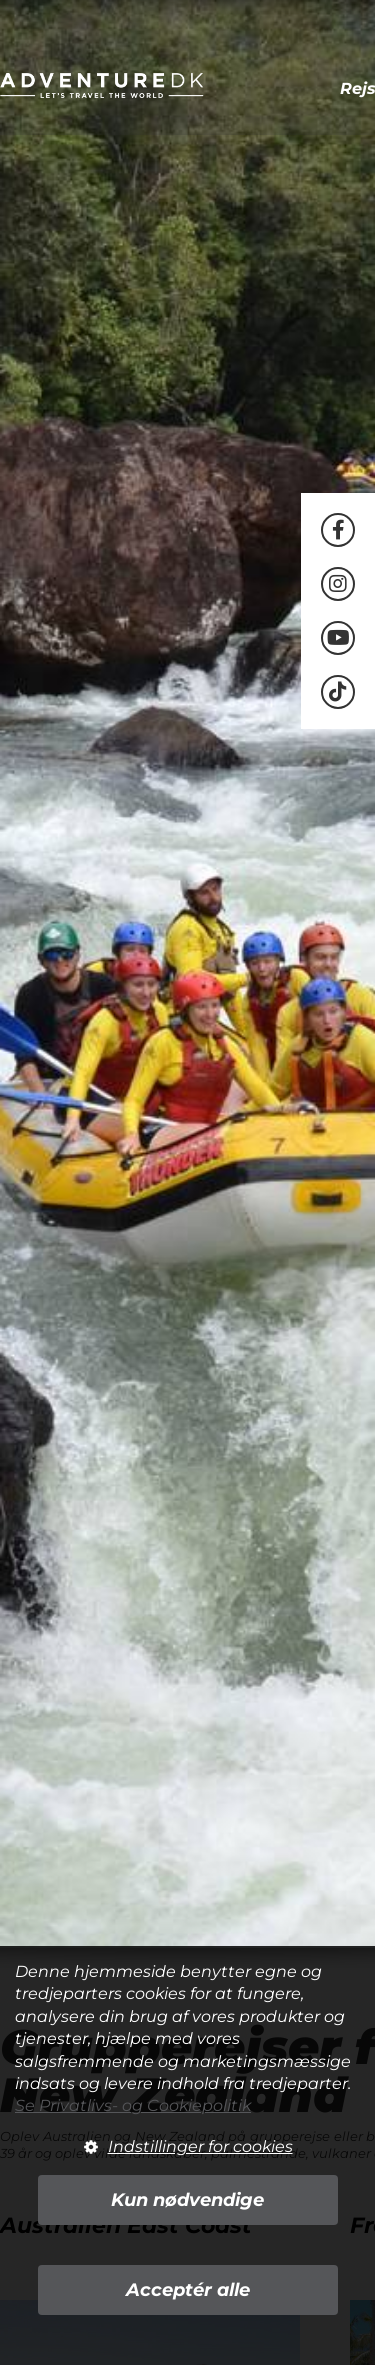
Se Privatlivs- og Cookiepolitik (133, 2105)
